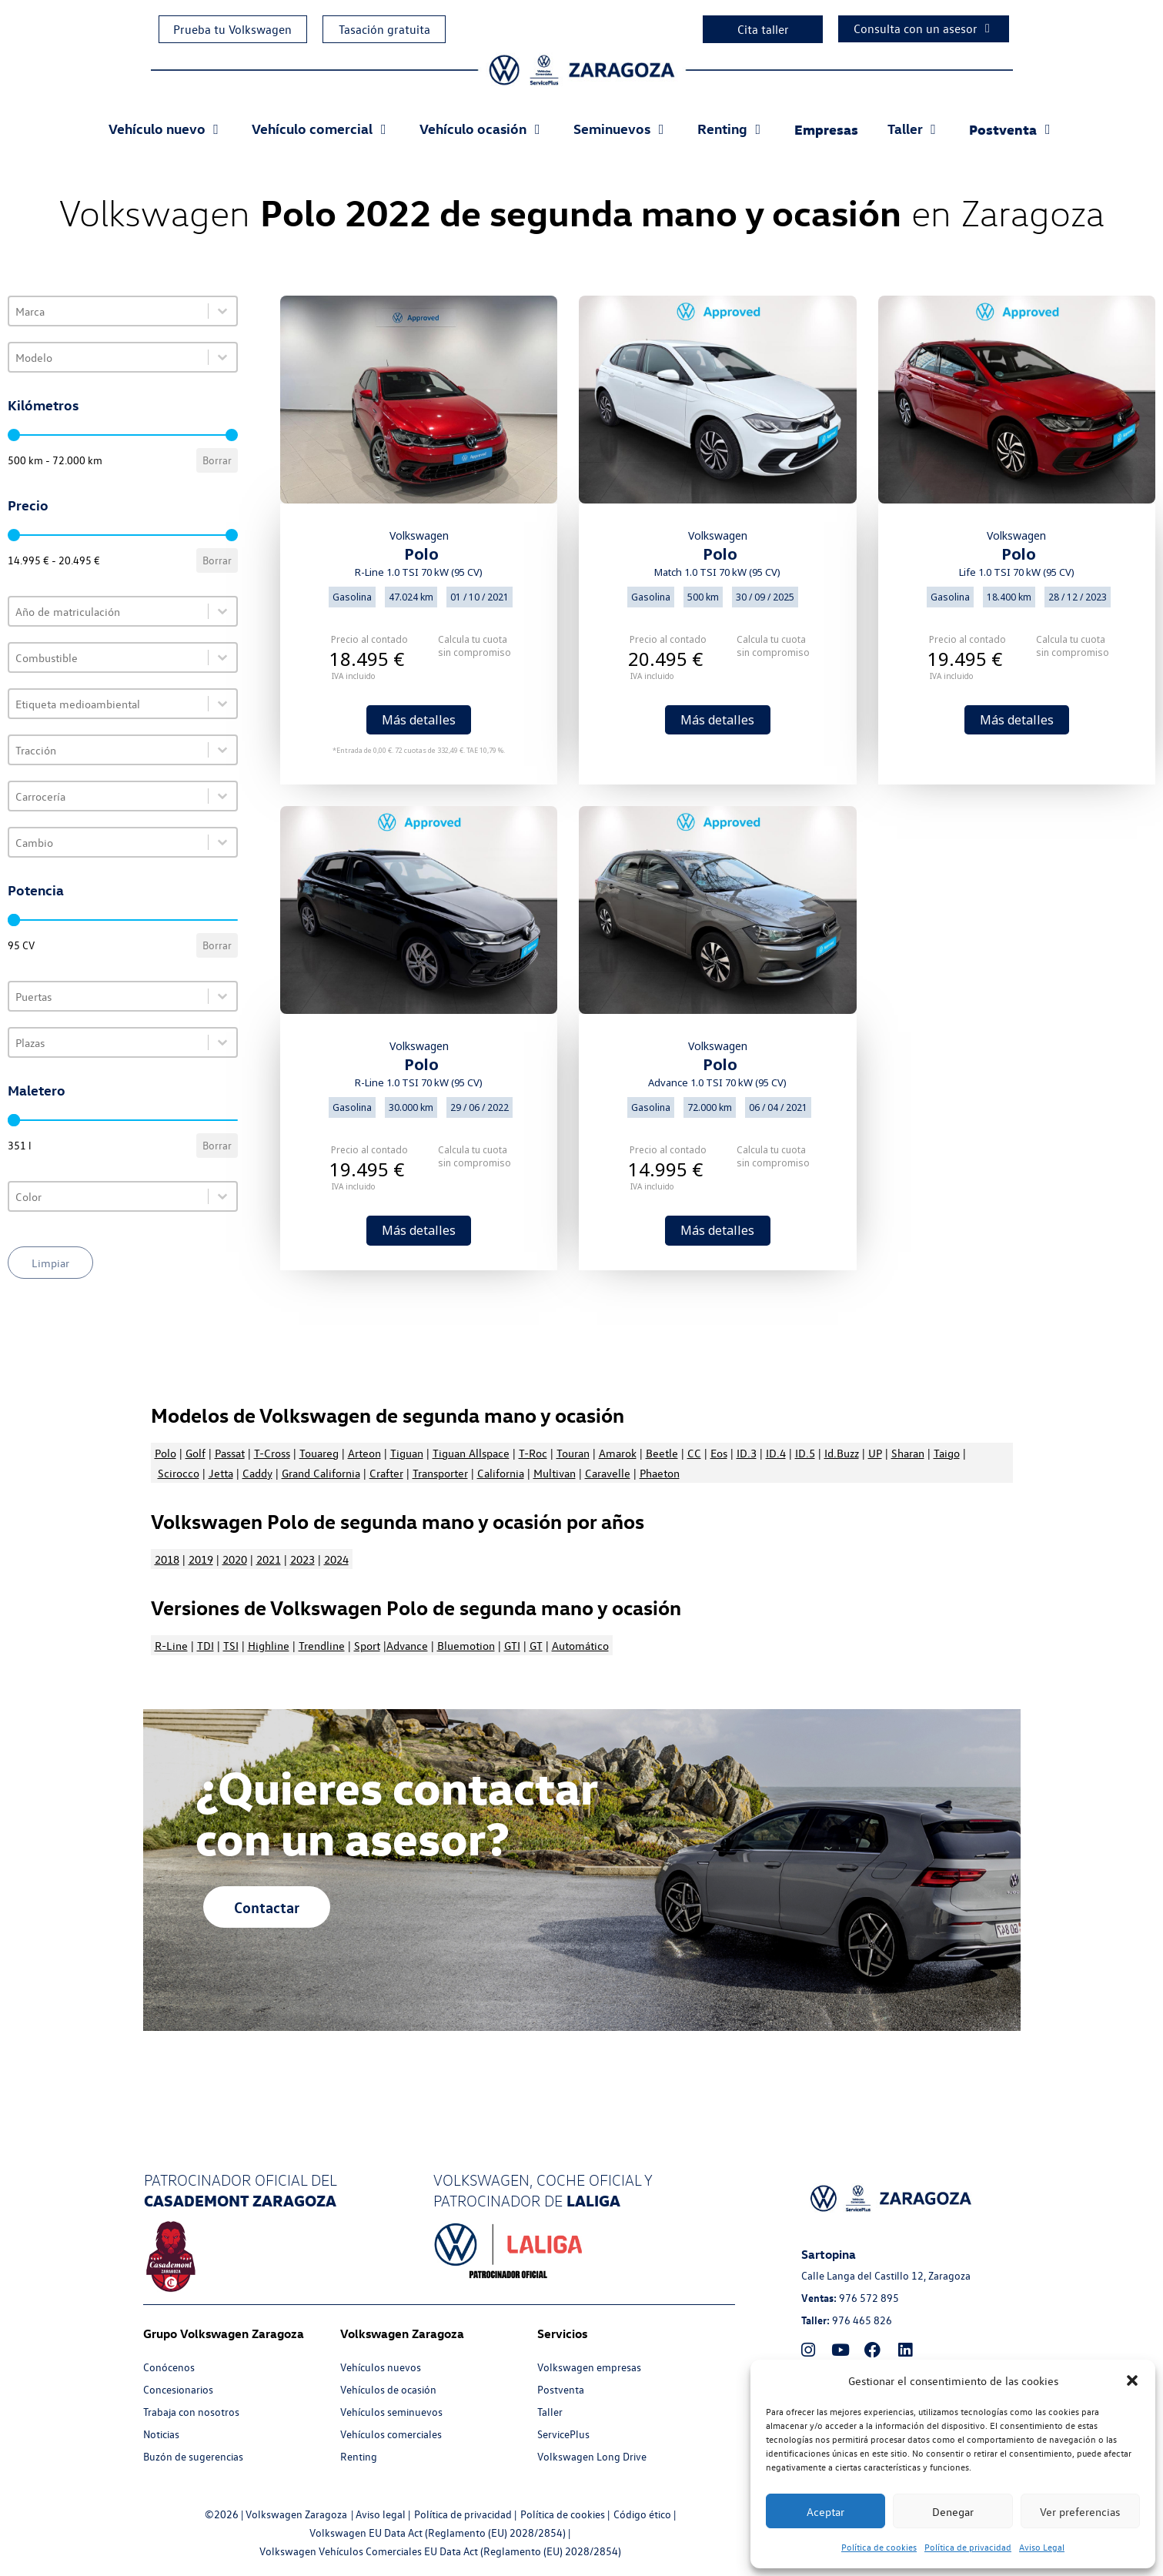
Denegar (953, 2511)
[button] (1132, 2380)
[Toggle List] (222, 311)
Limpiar (50, 1263)
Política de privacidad (967, 2547)
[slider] (14, 435)
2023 (302, 1559)
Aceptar (825, 2511)
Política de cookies (879, 2547)
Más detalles (419, 719)
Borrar (217, 460)
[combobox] (108, 311)
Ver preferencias (1080, 2511)
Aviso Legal (1041, 2547)
